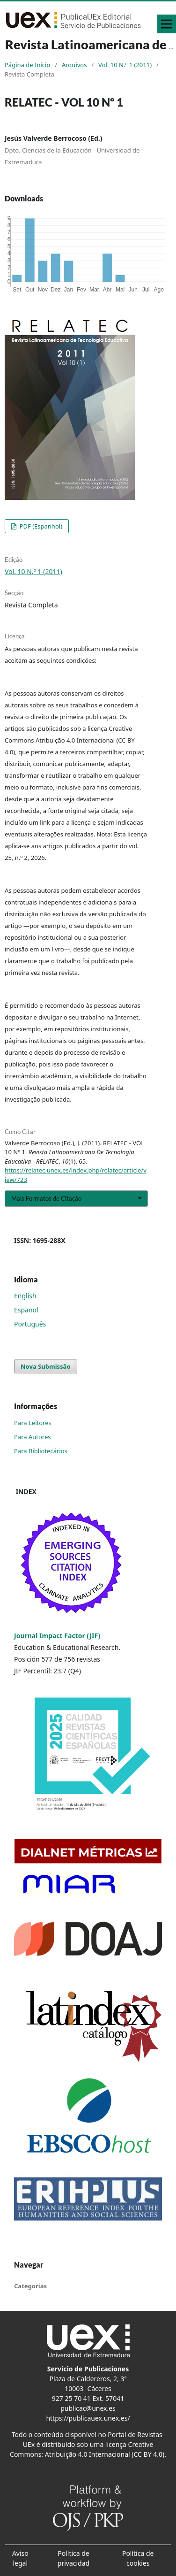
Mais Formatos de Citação (46, 1198)
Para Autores (32, 1437)
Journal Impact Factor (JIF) (57, 1635)
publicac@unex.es (88, 2408)
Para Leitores (32, 1422)
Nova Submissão (46, 1366)
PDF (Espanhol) (40, 526)
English (25, 1295)
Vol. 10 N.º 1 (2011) (125, 65)
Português (30, 1323)
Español (26, 1309)
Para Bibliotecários (40, 1451)
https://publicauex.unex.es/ (88, 2418)
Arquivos (74, 65)
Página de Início (27, 65)
